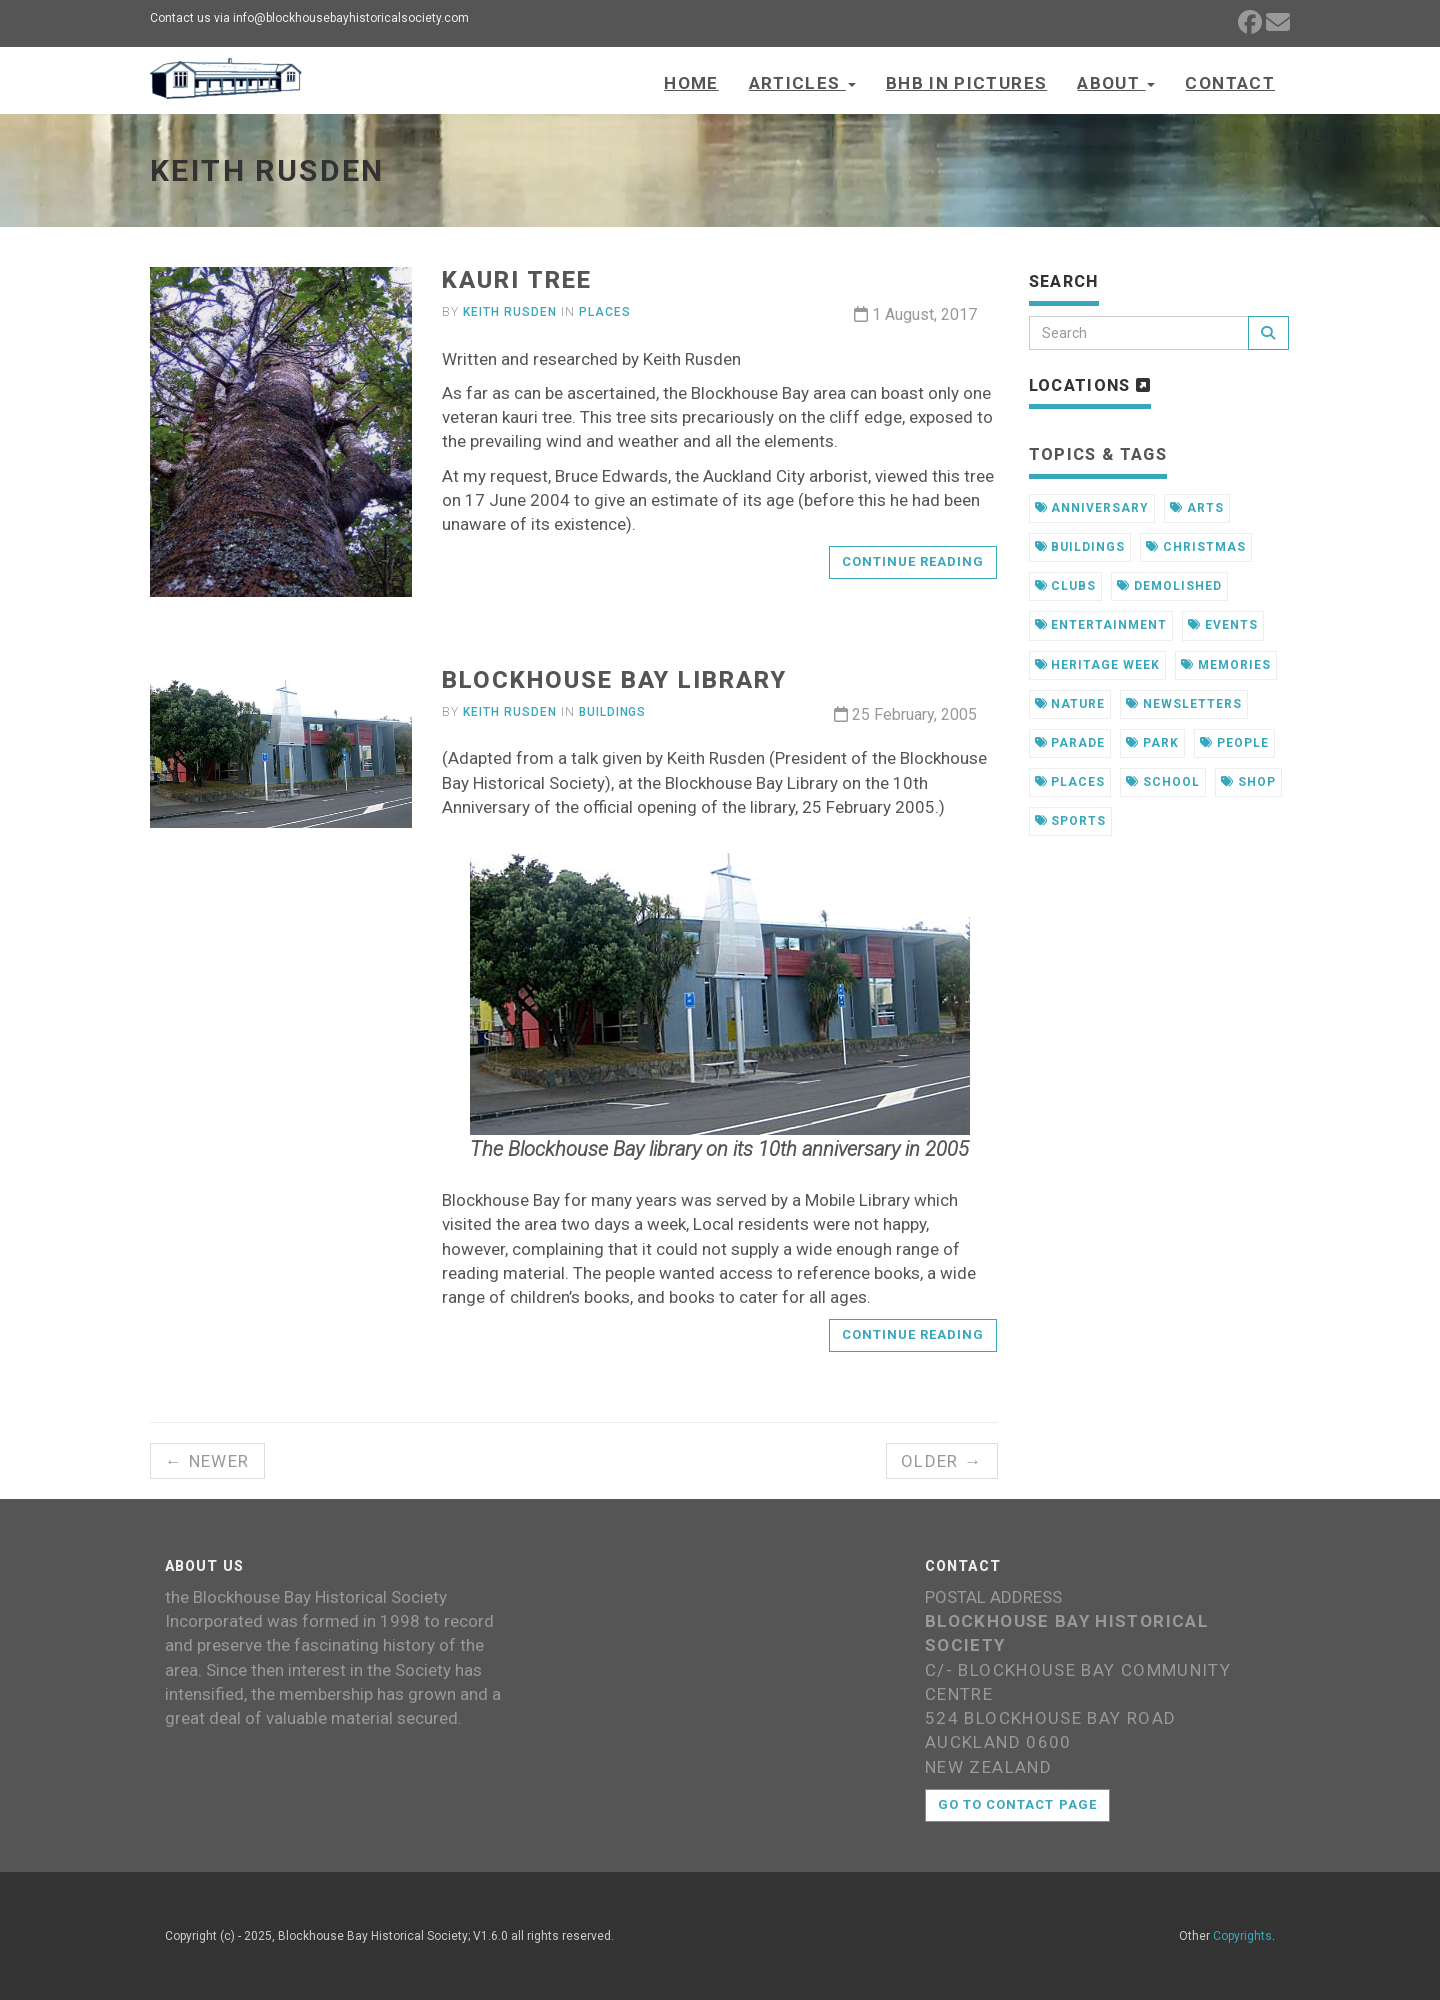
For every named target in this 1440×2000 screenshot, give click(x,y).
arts (1197, 508)
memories (1226, 665)
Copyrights (1242, 1936)
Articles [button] (802, 83)
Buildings (613, 712)
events (1223, 625)
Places (605, 312)
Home (691, 83)
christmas (1196, 547)
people (1234, 743)
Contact (1230, 83)
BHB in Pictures (966, 83)
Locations (1090, 385)
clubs (1066, 586)
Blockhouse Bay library (614, 680)
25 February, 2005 (905, 714)
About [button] (1116, 83)
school (1163, 782)
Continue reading (913, 561)
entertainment (1101, 625)
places (1070, 782)
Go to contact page (1017, 1804)
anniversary (1092, 508)
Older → (942, 1461)
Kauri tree (516, 280)
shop (1248, 782)
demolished (1169, 586)
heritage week (1097, 665)
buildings (1080, 547)
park (1152, 743)
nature (1070, 704)
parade (1070, 743)
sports (1071, 821)
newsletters (1184, 704)
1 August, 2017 (915, 314)
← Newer (207, 1461)
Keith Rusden (510, 312)
